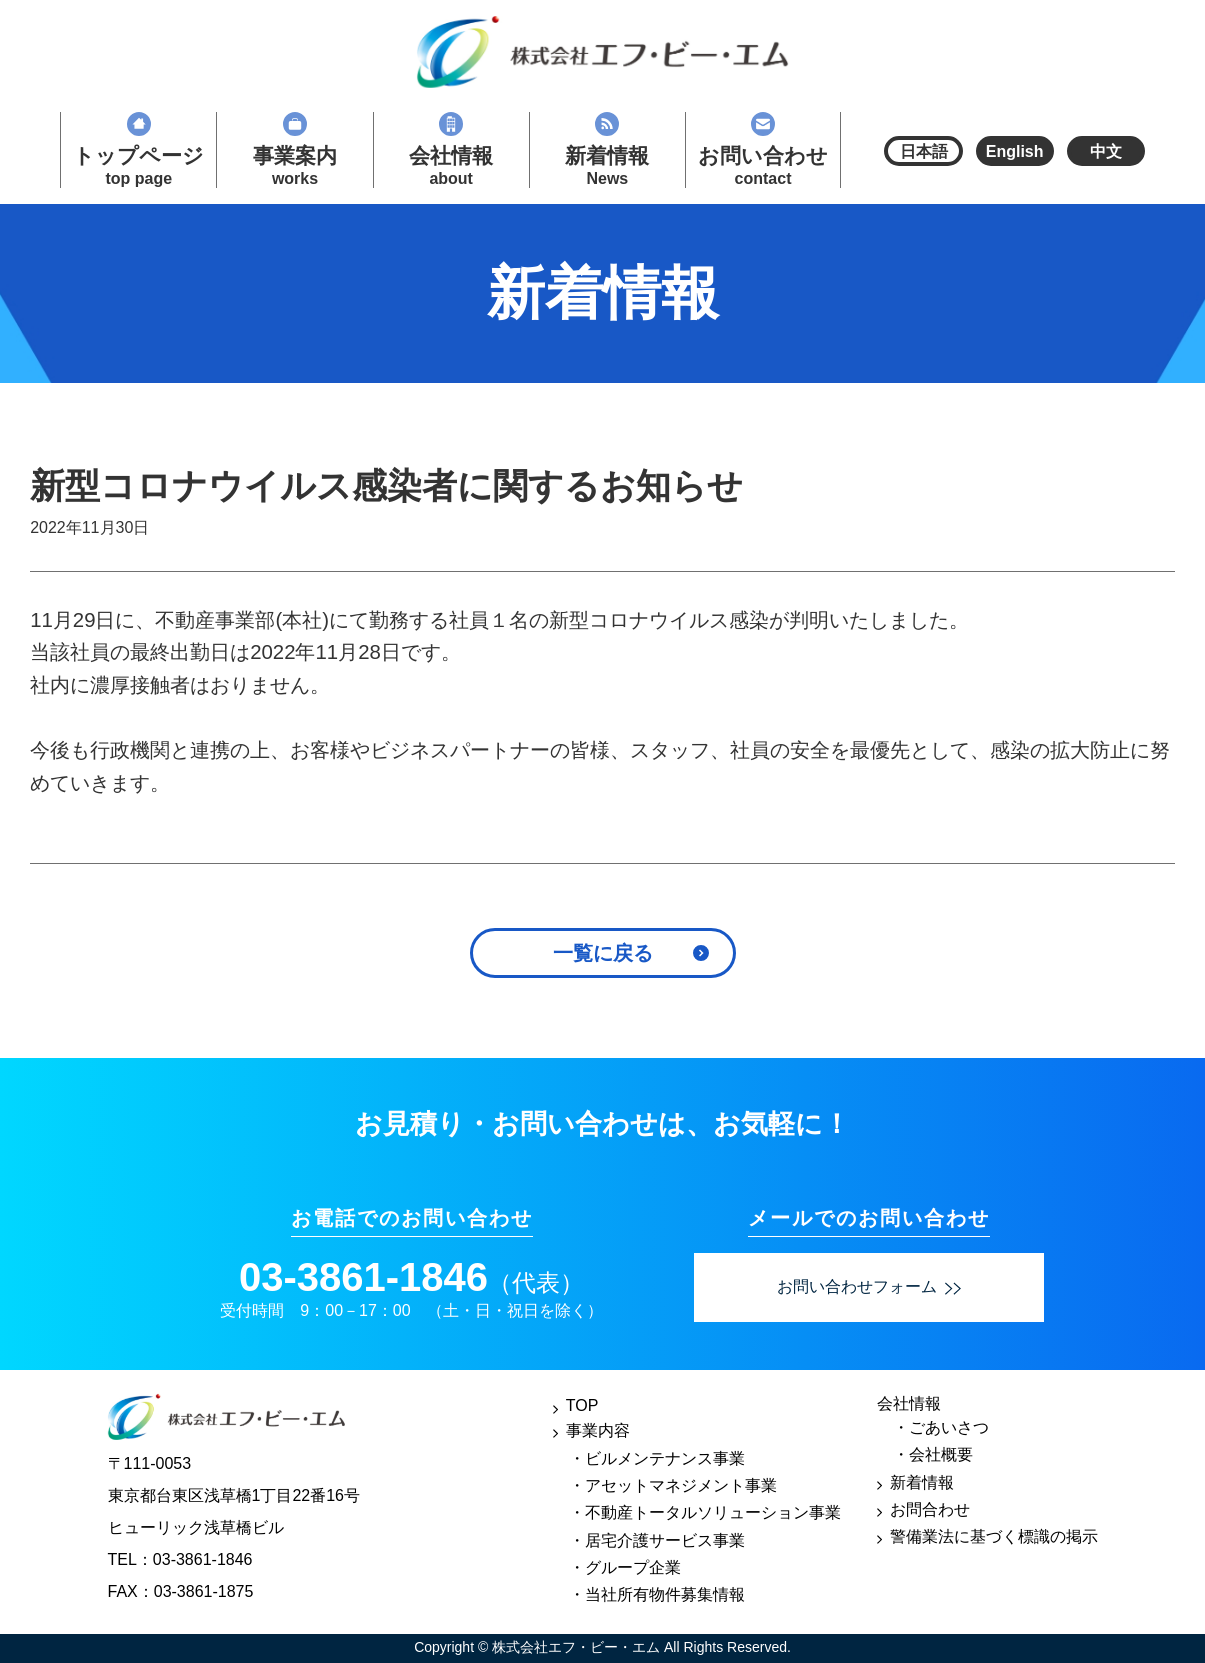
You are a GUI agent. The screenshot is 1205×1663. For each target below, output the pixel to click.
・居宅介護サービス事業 (657, 1540)
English (1015, 151)
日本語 (924, 151)
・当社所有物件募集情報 (657, 1594)
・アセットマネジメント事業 (673, 1485)
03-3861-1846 (363, 1277)
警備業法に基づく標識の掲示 (994, 1536)
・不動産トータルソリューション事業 (705, 1512)
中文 (1106, 151)
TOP (582, 1405)
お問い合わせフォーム (869, 1286)
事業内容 (598, 1430)
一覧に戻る (603, 953)
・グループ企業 (625, 1567)
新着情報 (922, 1482)
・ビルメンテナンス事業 (657, 1458)
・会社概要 (933, 1454)
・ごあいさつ (941, 1427)
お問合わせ (930, 1509)
